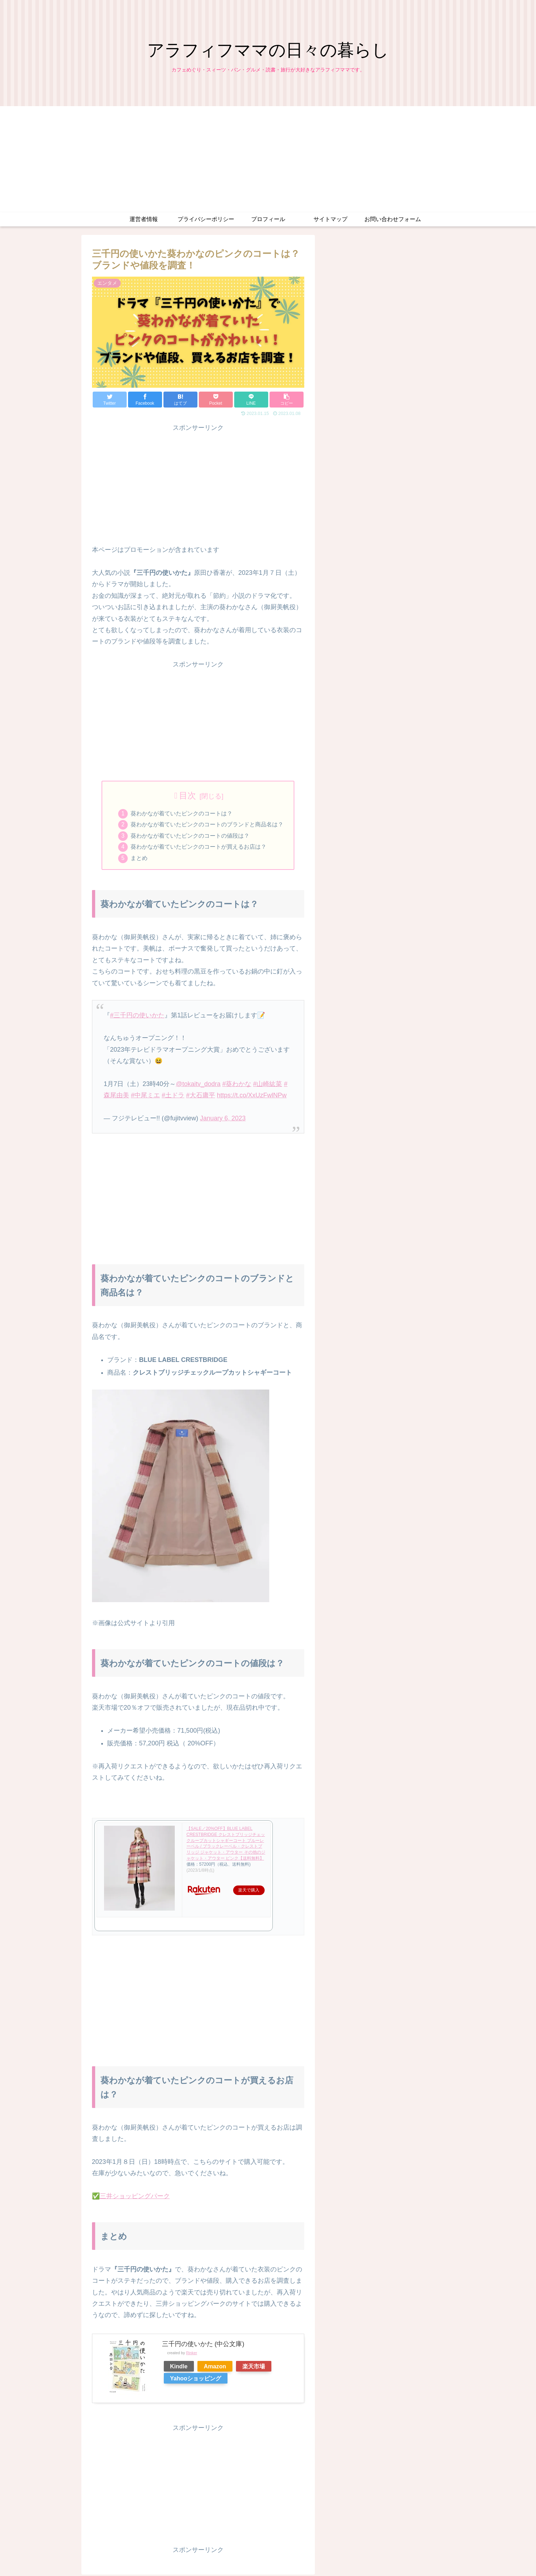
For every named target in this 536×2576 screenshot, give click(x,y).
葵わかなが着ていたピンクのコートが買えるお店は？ (198, 848)
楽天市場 (253, 2367)
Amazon (215, 2367)
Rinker (191, 2354)
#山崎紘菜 (267, 1085)
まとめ (139, 859)
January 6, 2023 (223, 1120)
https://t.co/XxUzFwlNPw (252, 1097)
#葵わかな (236, 1085)
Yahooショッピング (195, 2379)
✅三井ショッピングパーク (131, 2197)
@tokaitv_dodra (198, 1085)
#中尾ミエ (145, 1097)
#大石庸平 (200, 1097)
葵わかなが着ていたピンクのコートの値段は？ (190, 836)
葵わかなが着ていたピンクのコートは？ (181, 813)
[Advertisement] (268, 159)
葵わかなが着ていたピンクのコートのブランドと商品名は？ (207, 825)
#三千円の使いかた (137, 1016)
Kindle (179, 2367)
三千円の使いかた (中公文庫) (203, 2345)
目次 (187, 795)
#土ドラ (173, 1097)
